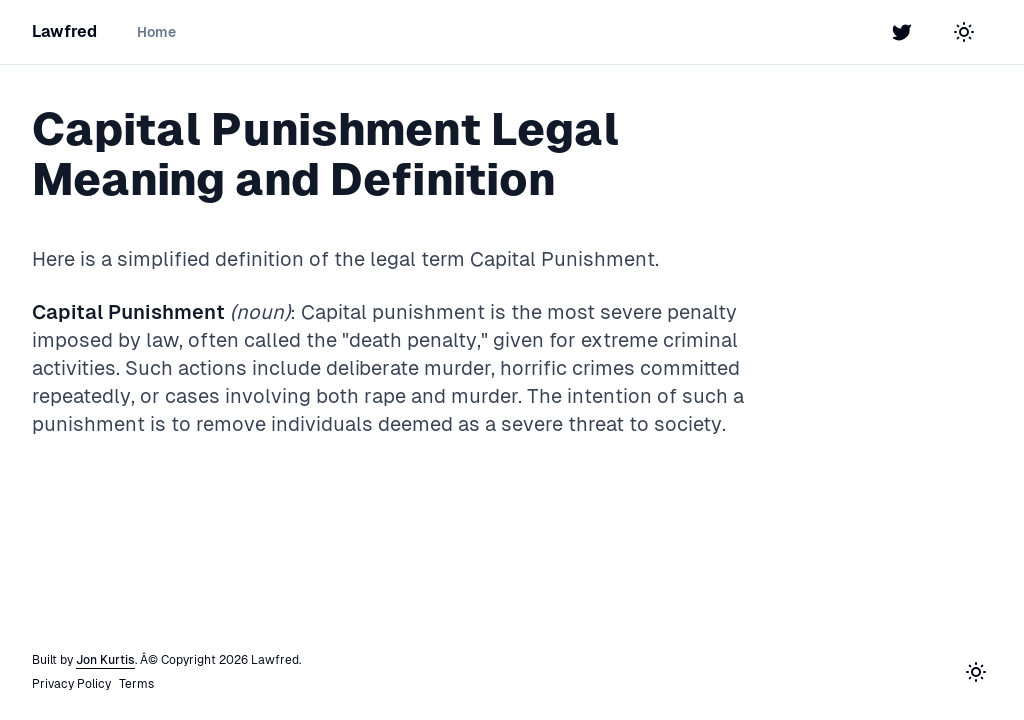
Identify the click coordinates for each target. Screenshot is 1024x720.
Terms (136, 684)
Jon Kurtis (105, 660)
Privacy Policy (71, 684)
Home (156, 32)
